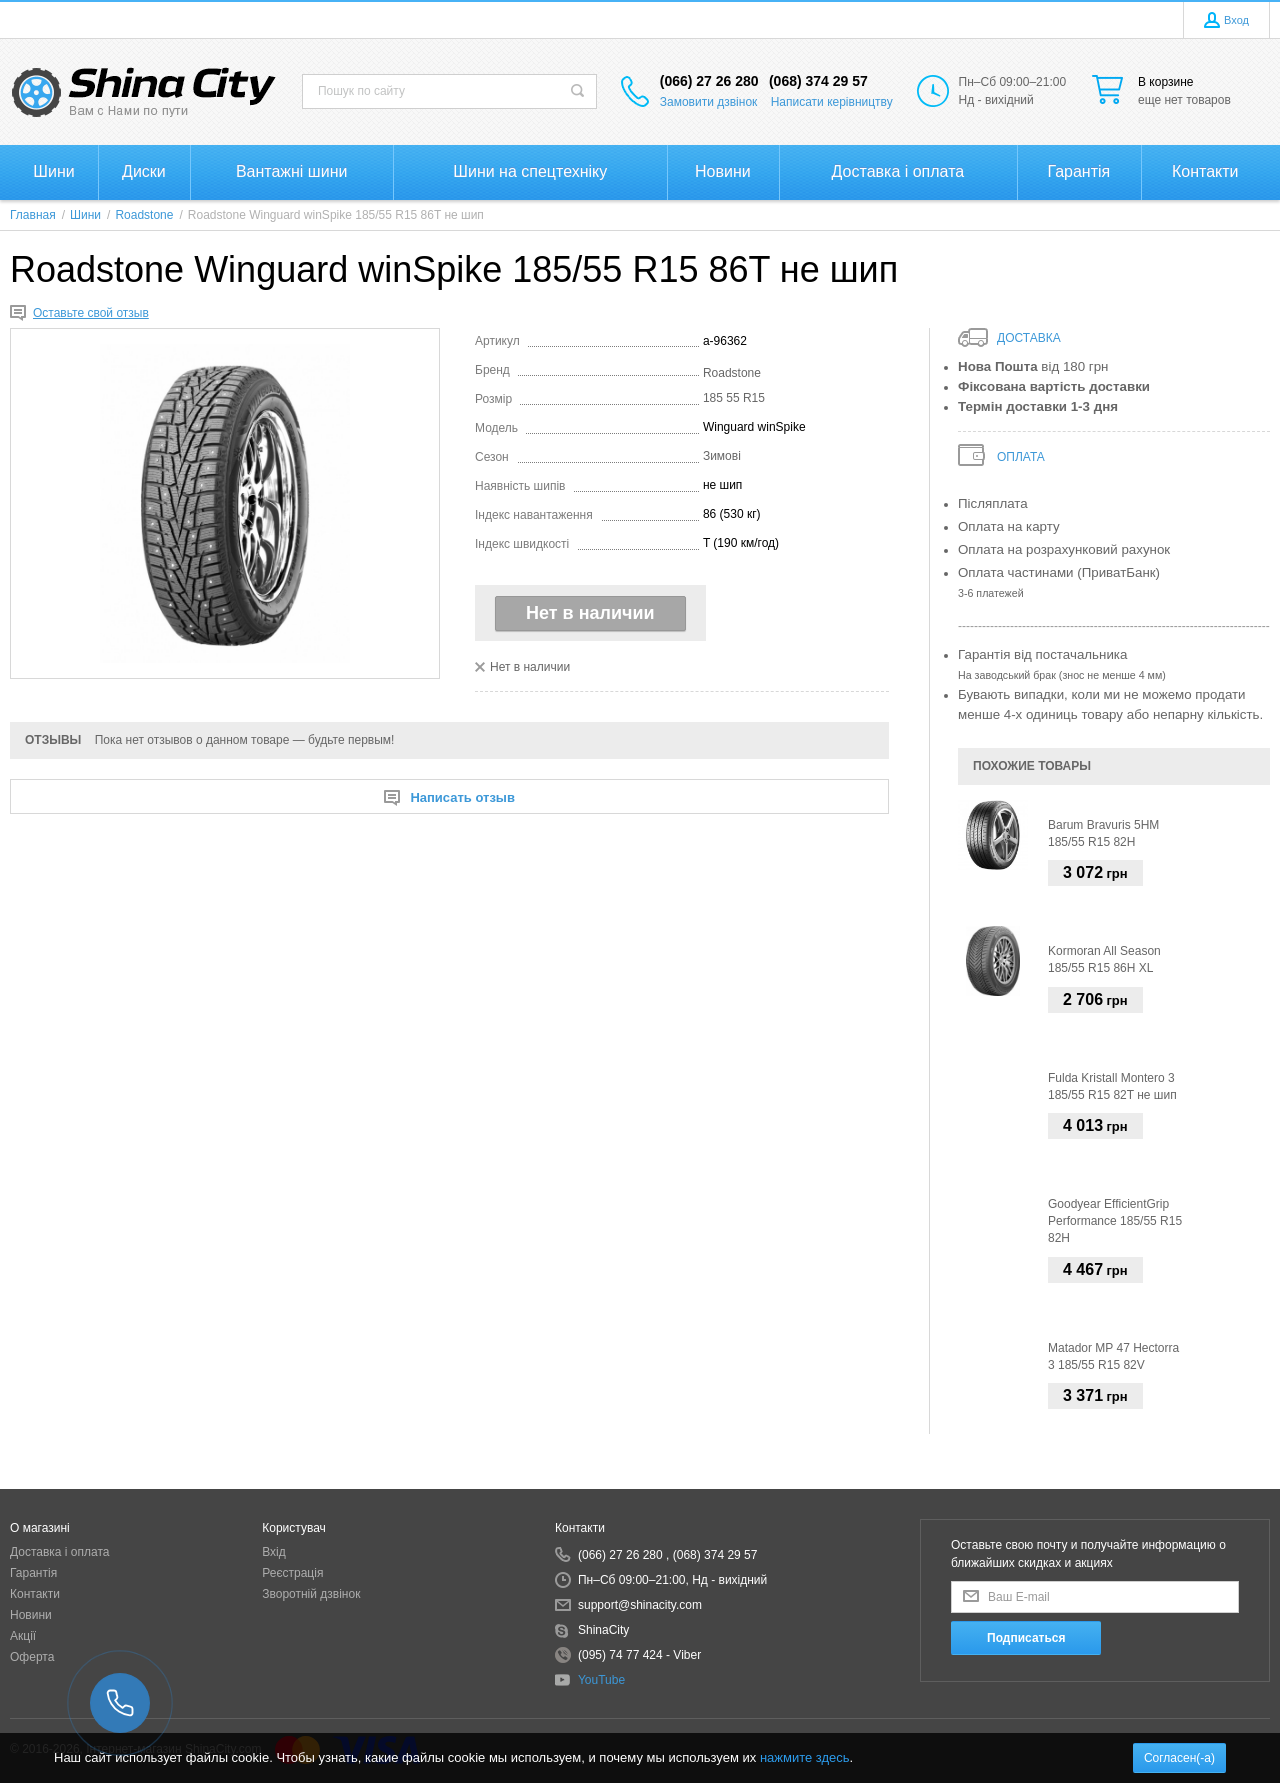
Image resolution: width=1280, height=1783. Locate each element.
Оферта (32, 1657)
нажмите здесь (805, 1757)
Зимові (722, 456)
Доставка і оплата (60, 1552)
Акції (23, 1636)
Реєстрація (292, 1573)
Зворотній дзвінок (311, 1594)
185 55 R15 (734, 398)
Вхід (274, 1552)
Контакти (35, 1594)
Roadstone (732, 373)
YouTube (601, 1680)
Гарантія (33, 1573)
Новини (31, 1615)
